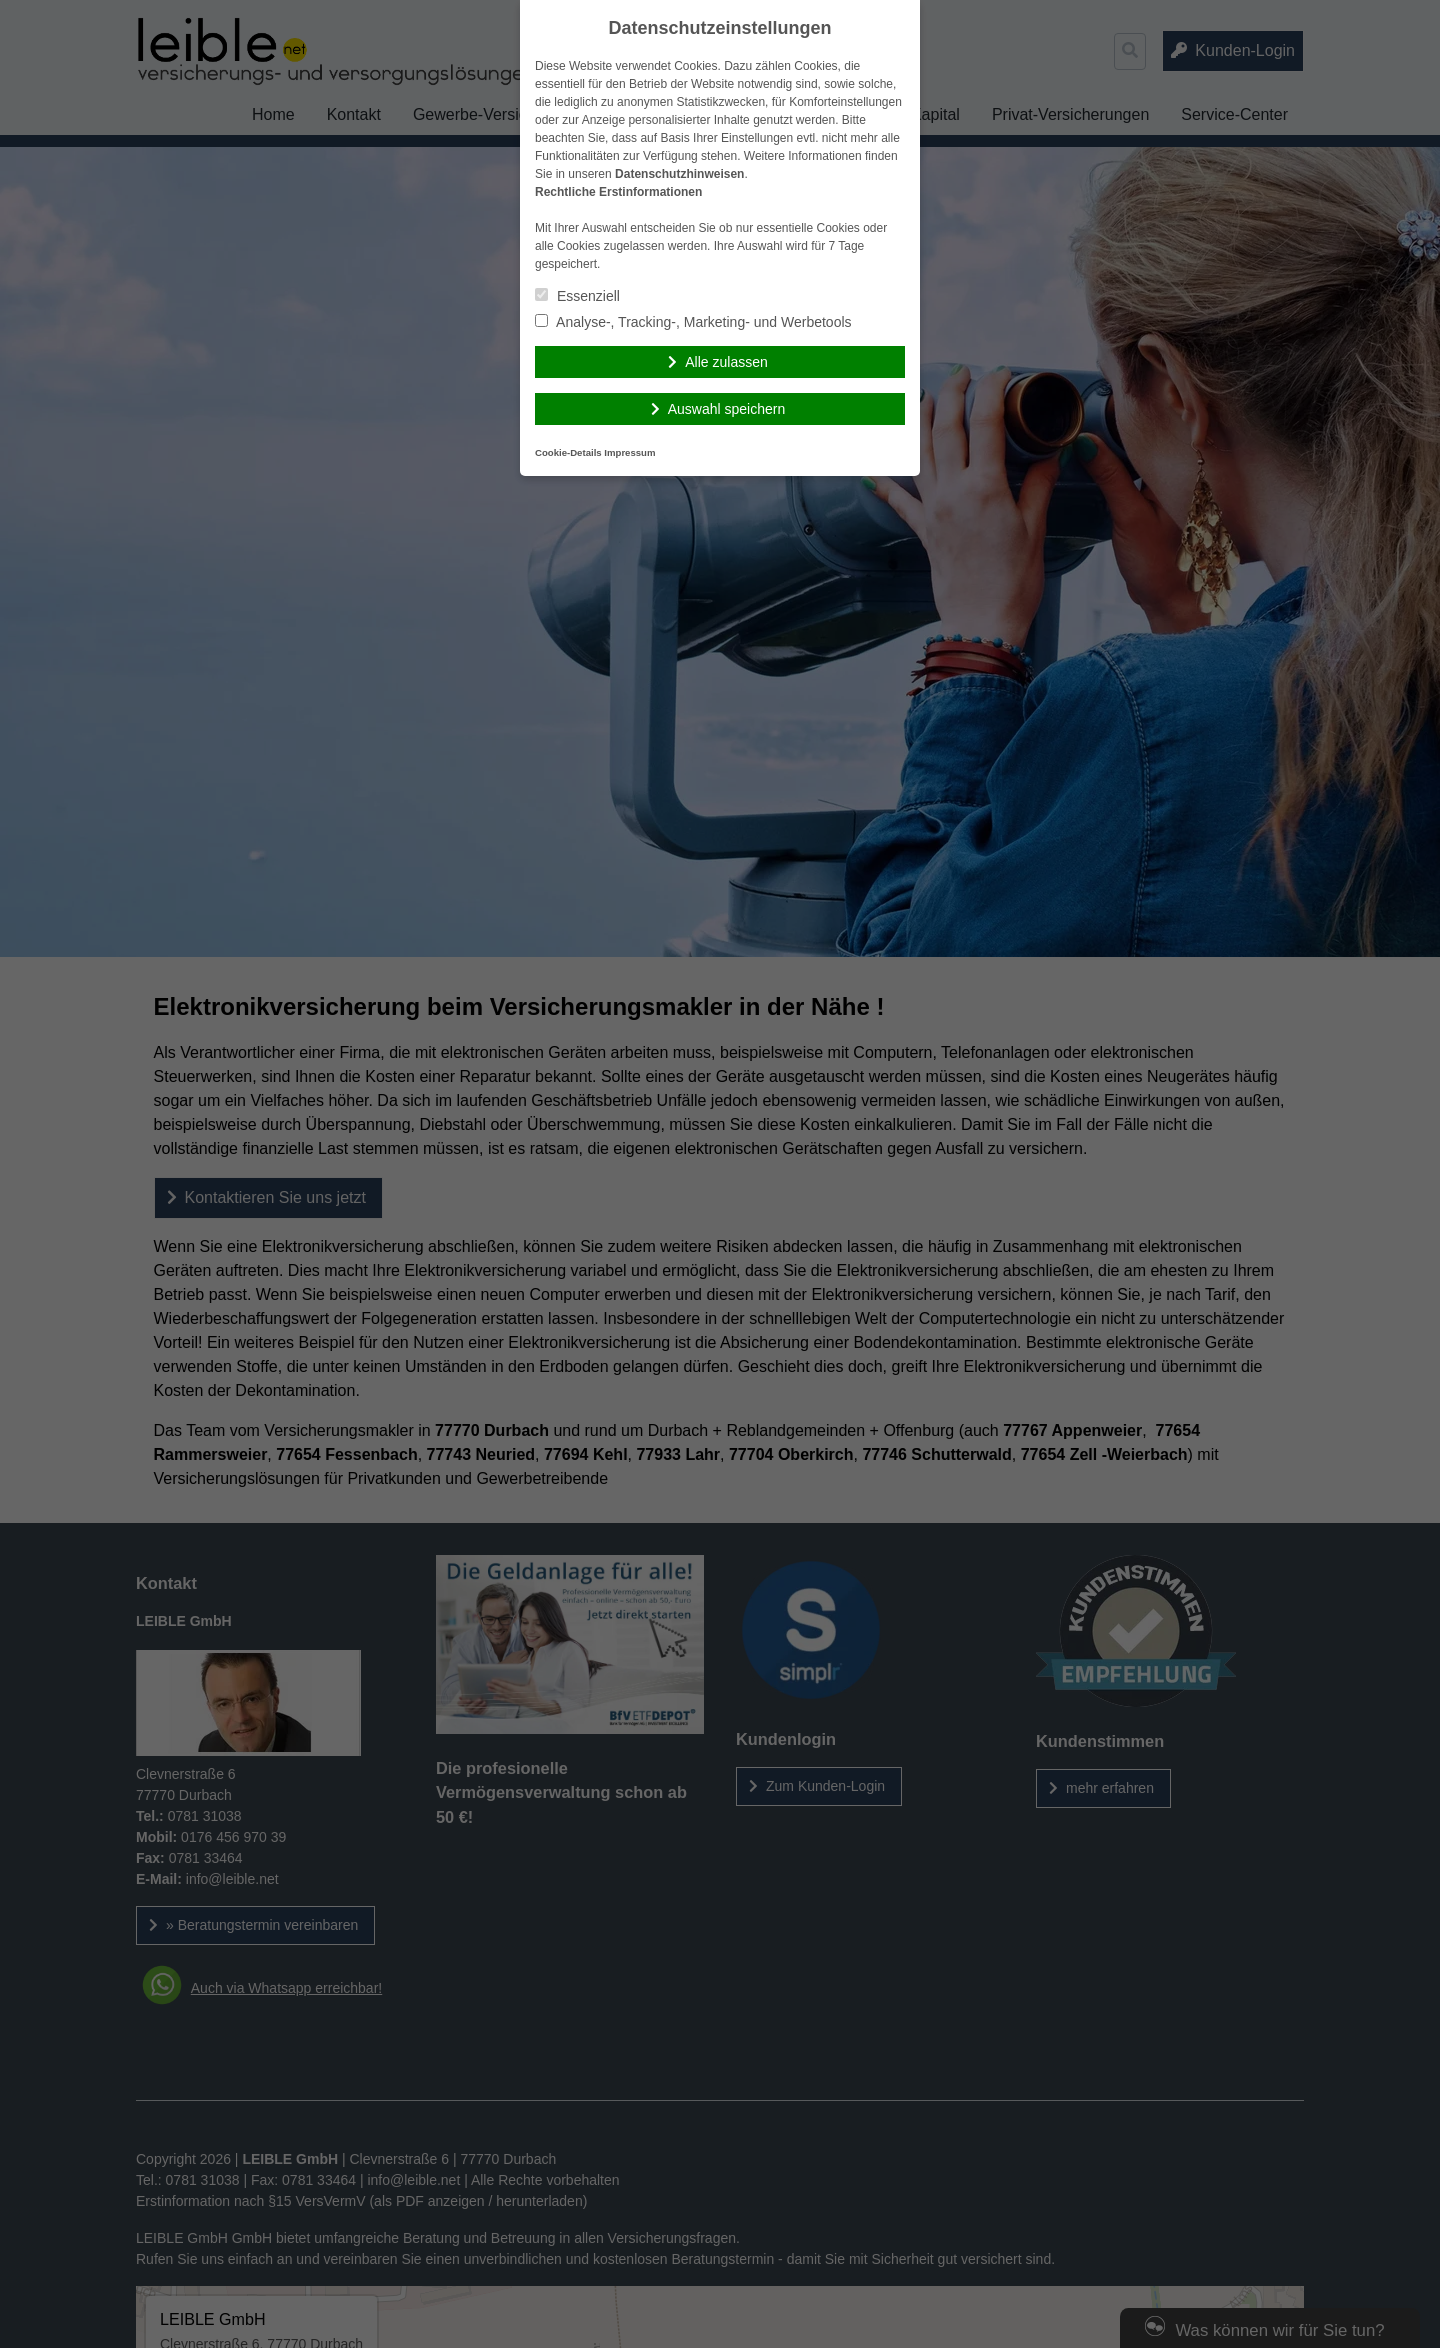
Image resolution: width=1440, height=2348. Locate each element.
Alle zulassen (726, 362)
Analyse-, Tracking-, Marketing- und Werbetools (693, 322)
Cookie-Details (568, 452)
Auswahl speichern (727, 409)
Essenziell (577, 296)
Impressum (629, 452)
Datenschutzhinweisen (679, 174)
